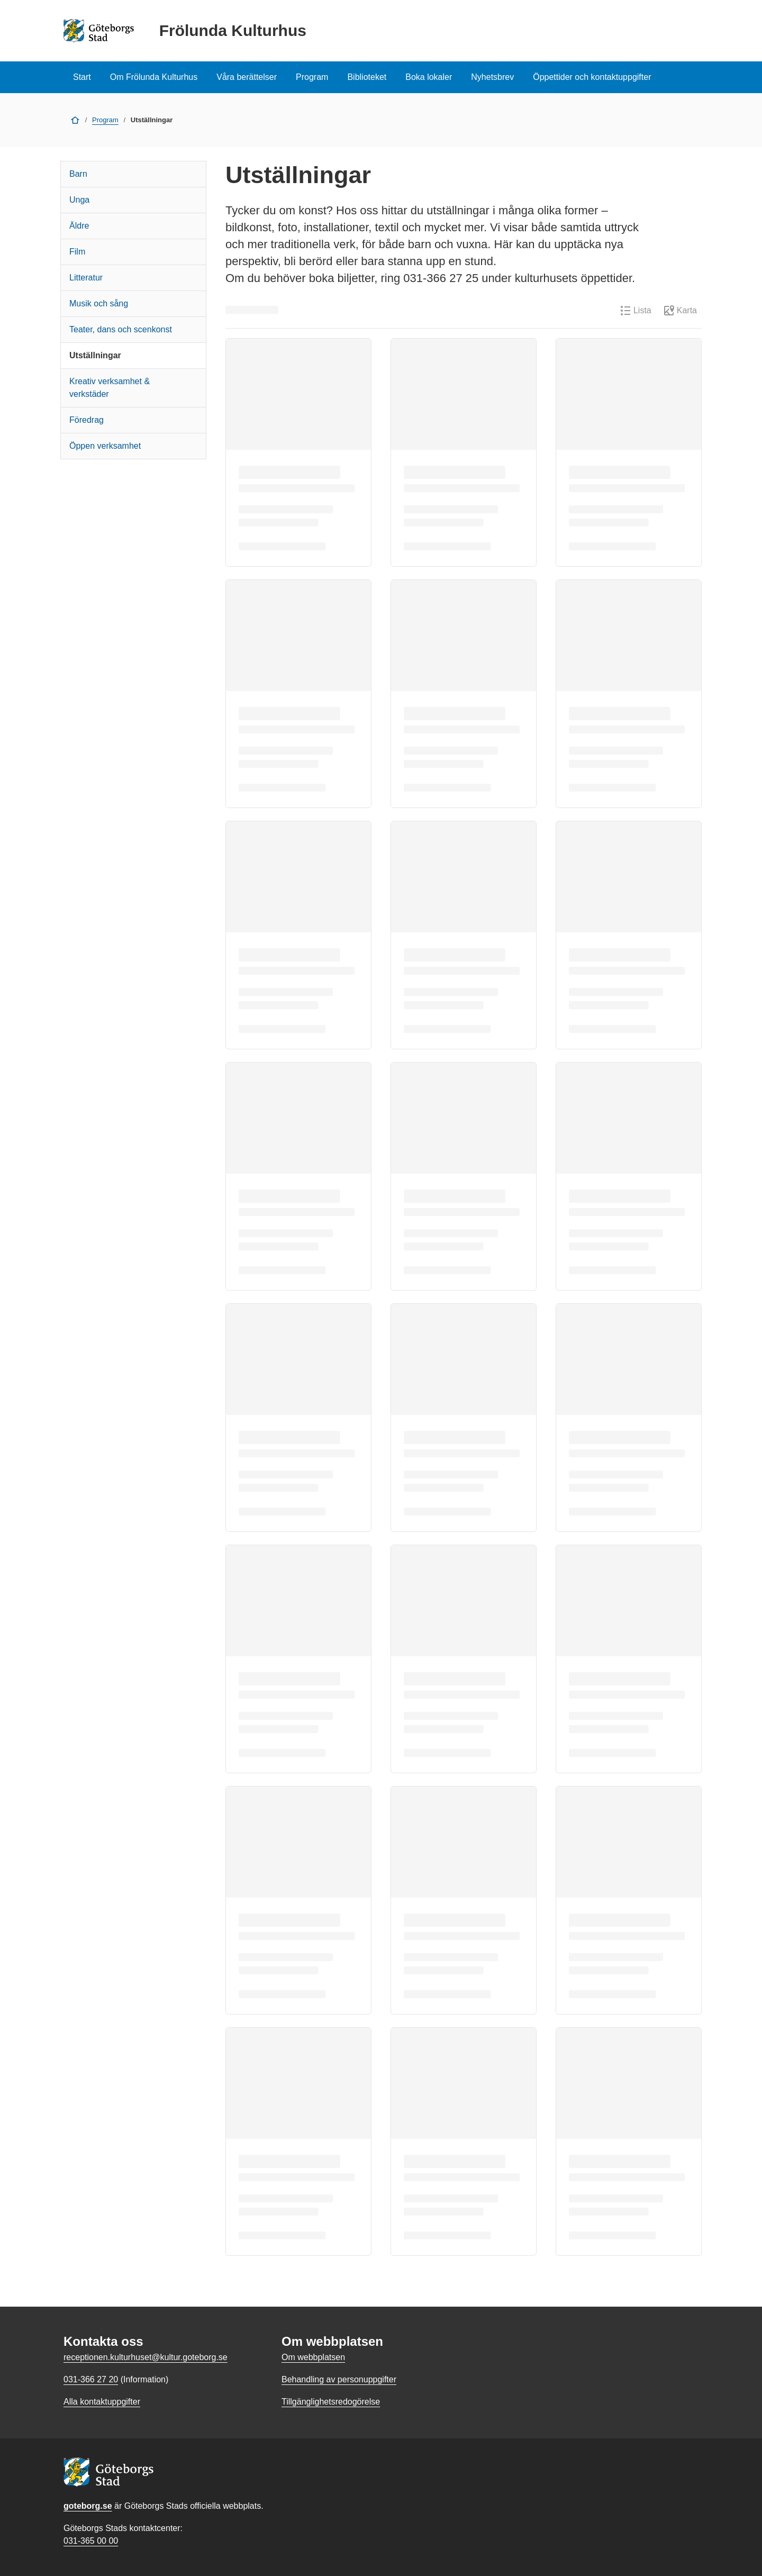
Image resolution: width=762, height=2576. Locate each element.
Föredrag (86, 419)
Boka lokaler (428, 76)
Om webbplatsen (313, 2357)
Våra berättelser (246, 76)
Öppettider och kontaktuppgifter (592, 76)
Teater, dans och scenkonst (120, 329)
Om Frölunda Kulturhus (153, 76)
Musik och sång (98, 303)
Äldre (79, 225)
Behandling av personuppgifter (339, 2379)
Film (77, 251)
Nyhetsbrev (492, 76)
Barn (78, 173)
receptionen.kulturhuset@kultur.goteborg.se (146, 2357)
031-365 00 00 (91, 2540)
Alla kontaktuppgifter (102, 2401)
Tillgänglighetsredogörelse (331, 2401)
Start (82, 76)
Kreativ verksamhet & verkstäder (109, 387)
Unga (79, 199)
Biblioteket (366, 76)
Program (312, 76)
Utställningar (95, 355)
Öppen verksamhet (105, 445)
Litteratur (86, 277)
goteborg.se (88, 2505)
